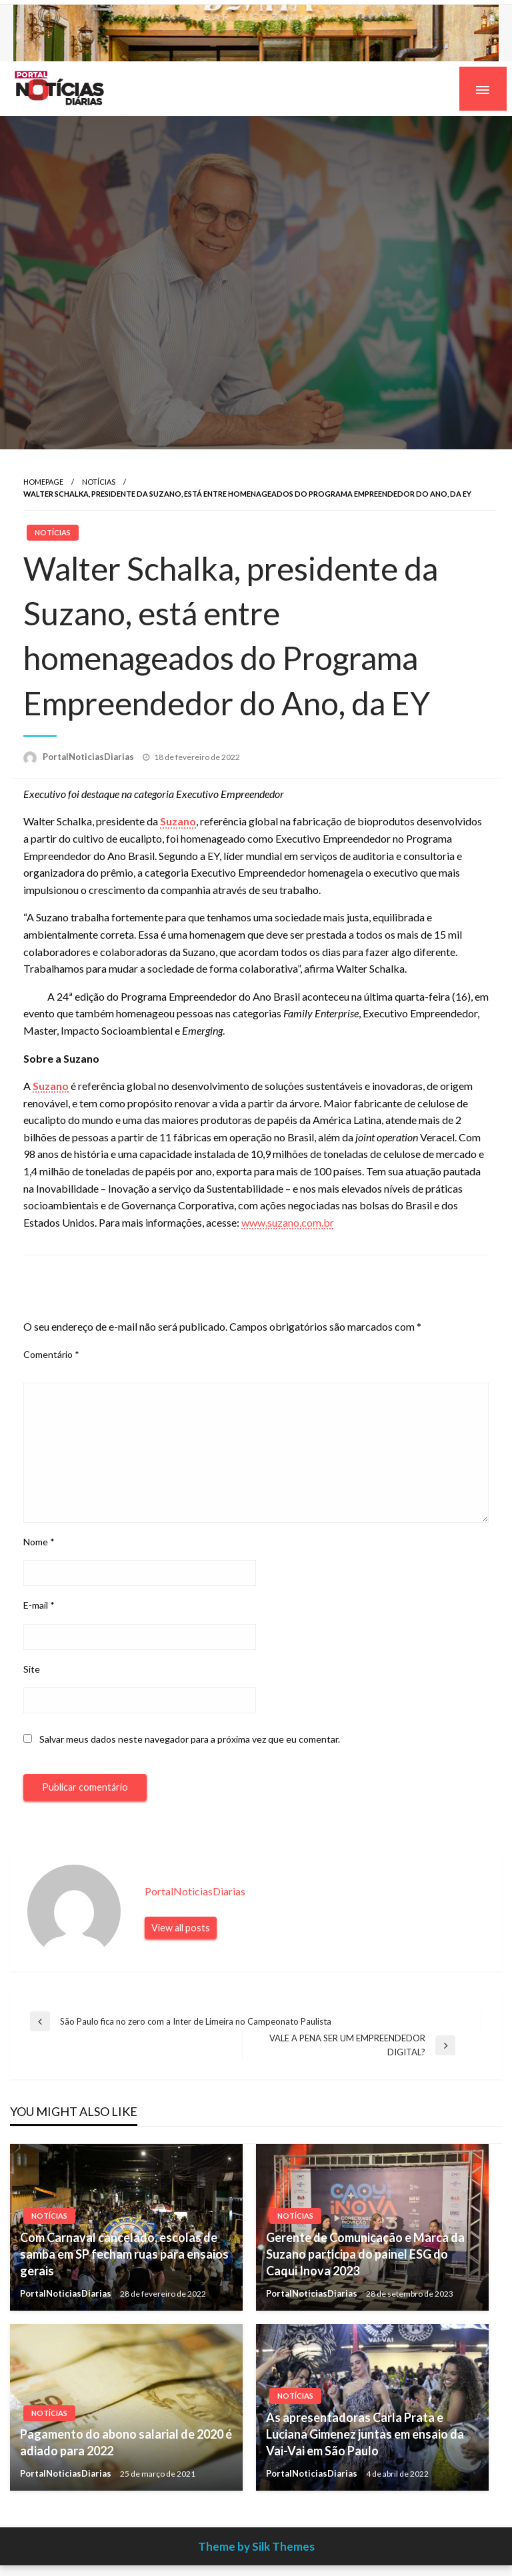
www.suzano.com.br (287, 1222)
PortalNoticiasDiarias (89, 756)
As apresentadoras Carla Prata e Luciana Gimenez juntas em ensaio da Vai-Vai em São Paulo (365, 2434)
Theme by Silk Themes (256, 2546)
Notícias (98, 481)
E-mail (39, 1605)
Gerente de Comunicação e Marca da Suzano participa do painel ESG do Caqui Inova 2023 (365, 2254)
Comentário (51, 1354)
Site (31, 1669)
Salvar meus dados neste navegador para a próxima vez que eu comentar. (189, 1739)
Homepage (43, 481)
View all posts (180, 1927)
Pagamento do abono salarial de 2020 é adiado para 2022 (126, 2442)
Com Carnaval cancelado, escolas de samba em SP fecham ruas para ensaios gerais (124, 2254)
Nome (39, 1541)
